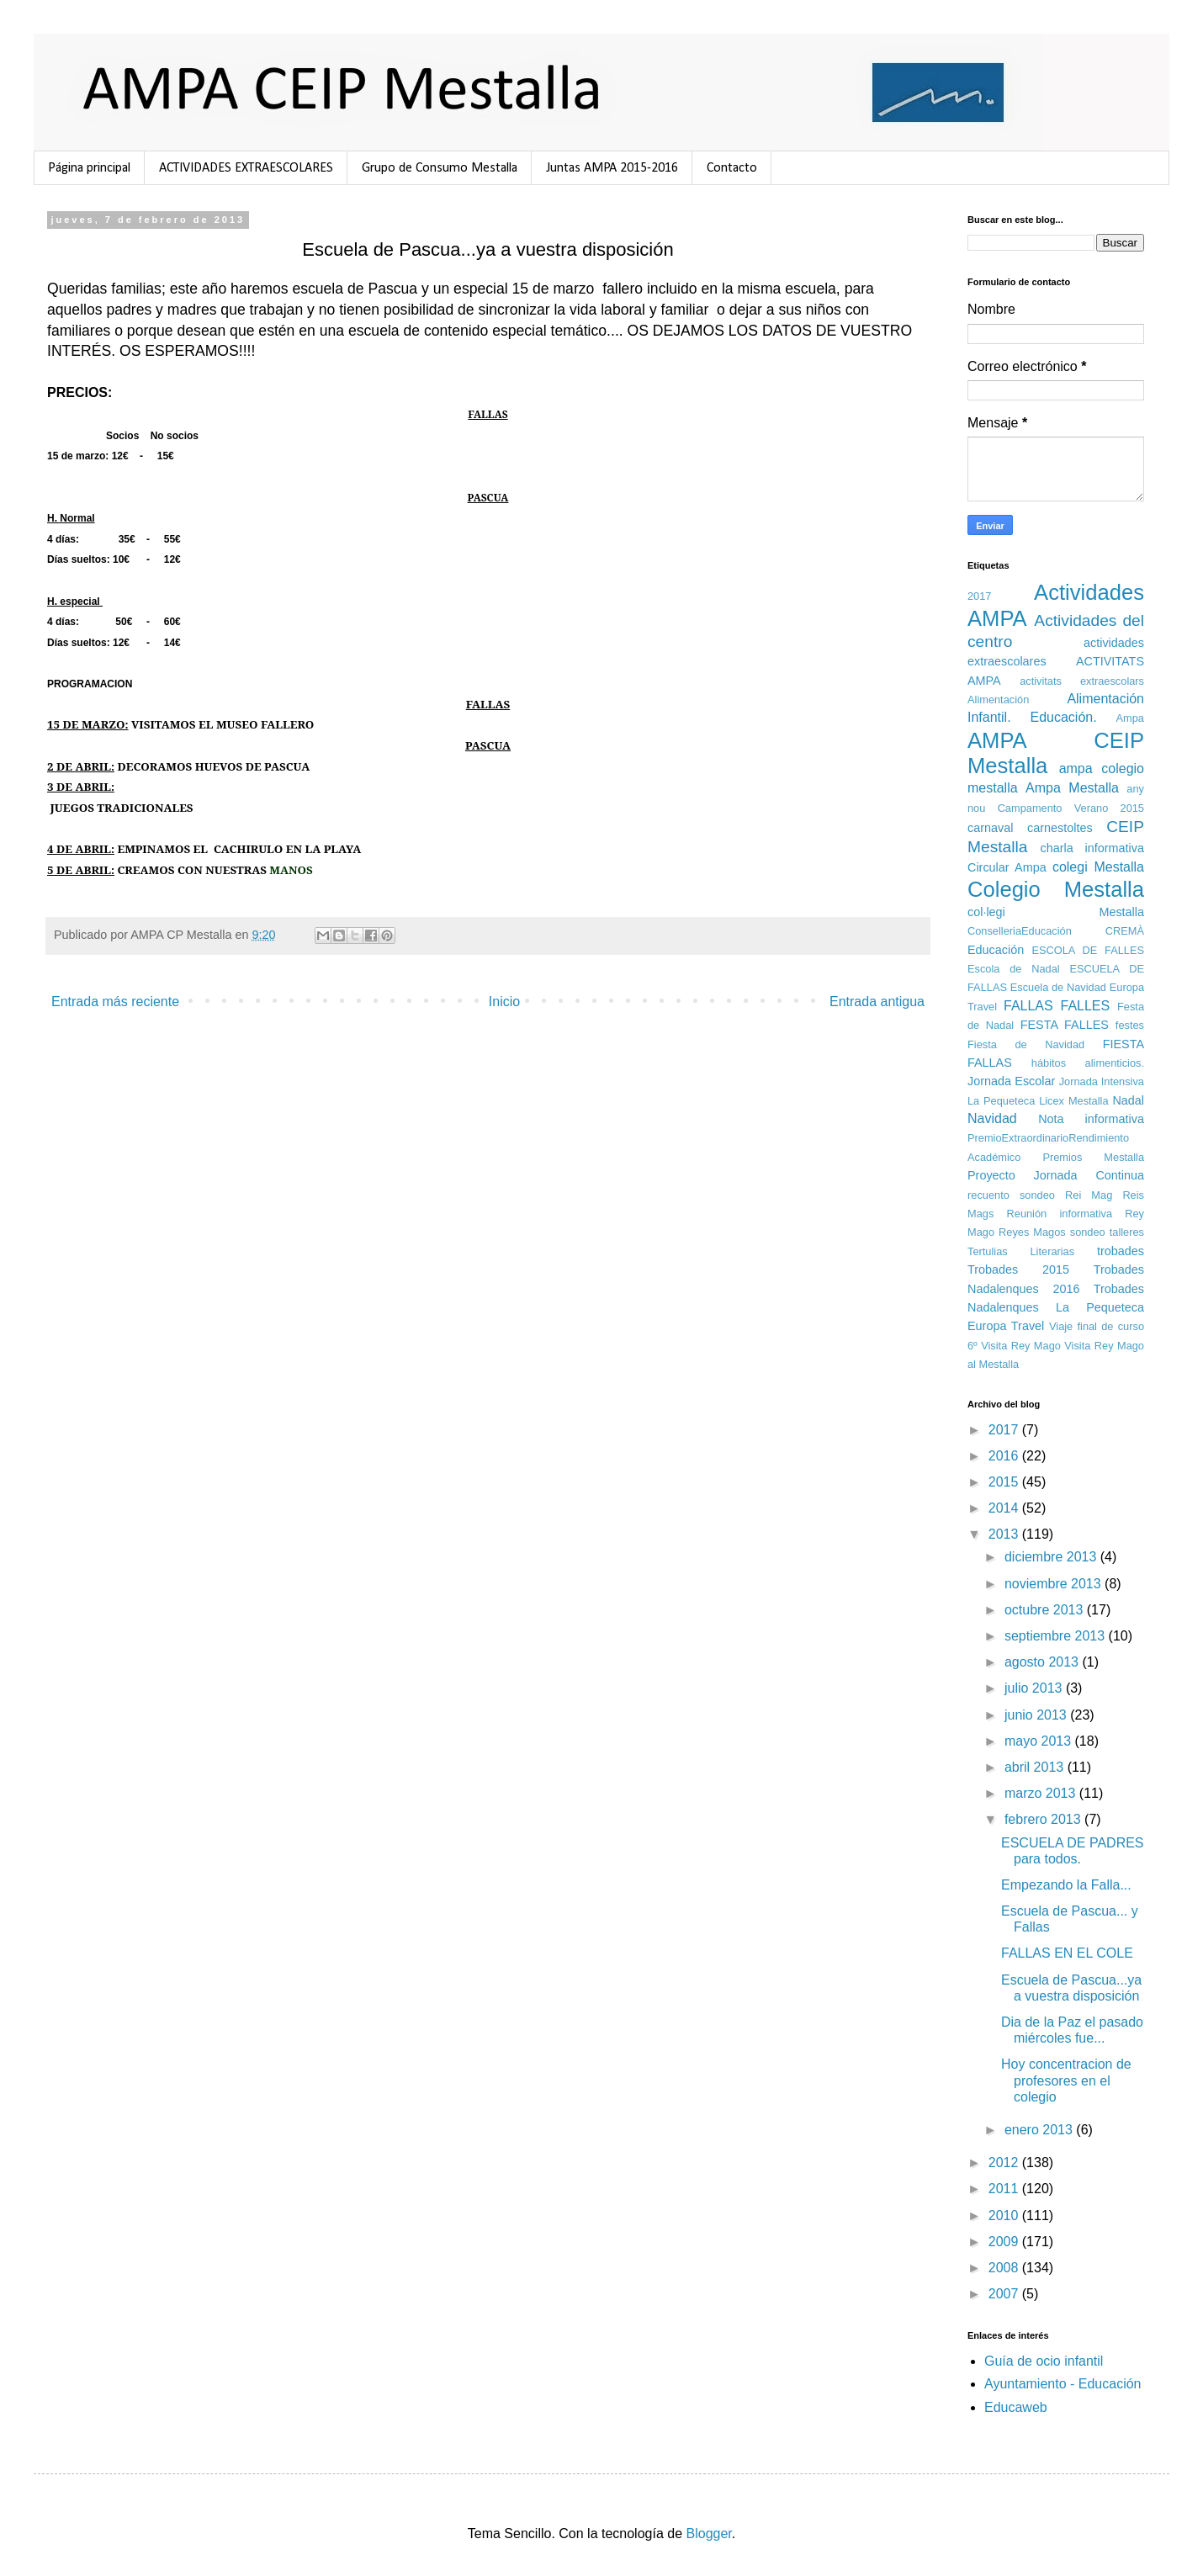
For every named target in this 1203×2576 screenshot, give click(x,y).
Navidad (992, 1118)
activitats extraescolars (1082, 681)
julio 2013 (1035, 1688)
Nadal (1128, 1100)
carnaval (990, 828)
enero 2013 (1040, 2130)
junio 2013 (1037, 1715)
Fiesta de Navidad (1025, 1044)
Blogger (709, 2533)
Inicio (504, 1001)
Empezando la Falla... (1066, 1885)
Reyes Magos (1032, 1232)
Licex (1051, 1101)
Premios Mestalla (1093, 1157)
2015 (1005, 1482)
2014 (1005, 1508)
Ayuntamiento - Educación (1062, 2384)
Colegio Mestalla (1055, 889)
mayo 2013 (1039, 1741)
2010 (1005, 2215)
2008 (1005, 2268)
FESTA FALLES (1064, 1024)
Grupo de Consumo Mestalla (439, 168)
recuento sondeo (1011, 1195)
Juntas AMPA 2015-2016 (612, 168)
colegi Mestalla (1098, 867)
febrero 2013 (1044, 1819)
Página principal (89, 168)
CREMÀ (1124, 931)
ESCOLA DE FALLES (1087, 950)
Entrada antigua (877, 1001)
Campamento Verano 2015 (1071, 808)
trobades (1120, 1251)
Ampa (1130, 718)
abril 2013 (1036, 1767)
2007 (1005, 2294)
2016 (1005, 1456)
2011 (1005, 2188)
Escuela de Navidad (1058, 987)
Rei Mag (1088, 1195)
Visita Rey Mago (1021, 1345)
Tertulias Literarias (1020, 1251)
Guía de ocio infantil (1043, 2361)
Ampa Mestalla (1072, 788)
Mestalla (1088, 1101)
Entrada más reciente (115, 1001)
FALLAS (1028, 1006)
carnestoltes (1060, 828)
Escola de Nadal (1013, 968)
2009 (1005, 2241)
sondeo (1087, 1232)
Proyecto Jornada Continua (1055, 1175)
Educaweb (1015, 2407)
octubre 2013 (1045, 1610)
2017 (979, 596)
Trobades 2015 (1018, 1269)
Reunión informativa (1059, 1213)
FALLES (1085, 1006)
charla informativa (1092, 848)
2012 (1005, 2162)
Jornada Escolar (1011, 1081)
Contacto (732, 168)
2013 (1005, 1534)
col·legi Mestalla (1055, 912)
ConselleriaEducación (1019, 931)
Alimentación (998, 699)
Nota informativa (1091, 1119)
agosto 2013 (1043, 1662)
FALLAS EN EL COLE (1067, 1953)
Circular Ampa (1007, 867)
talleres (1127, 1232)
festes (1130, 1025)
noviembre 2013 (1054, 1584)
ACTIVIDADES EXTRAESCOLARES (246, 168)
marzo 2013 (1041, 1793)
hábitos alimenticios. (1087, 1063)
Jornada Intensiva (1101, 1081)
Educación (995, 950)
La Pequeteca (1001, 1101)
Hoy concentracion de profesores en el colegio (1066, 2080)
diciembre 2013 (1052, 1557)
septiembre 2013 (1056, 1636)
